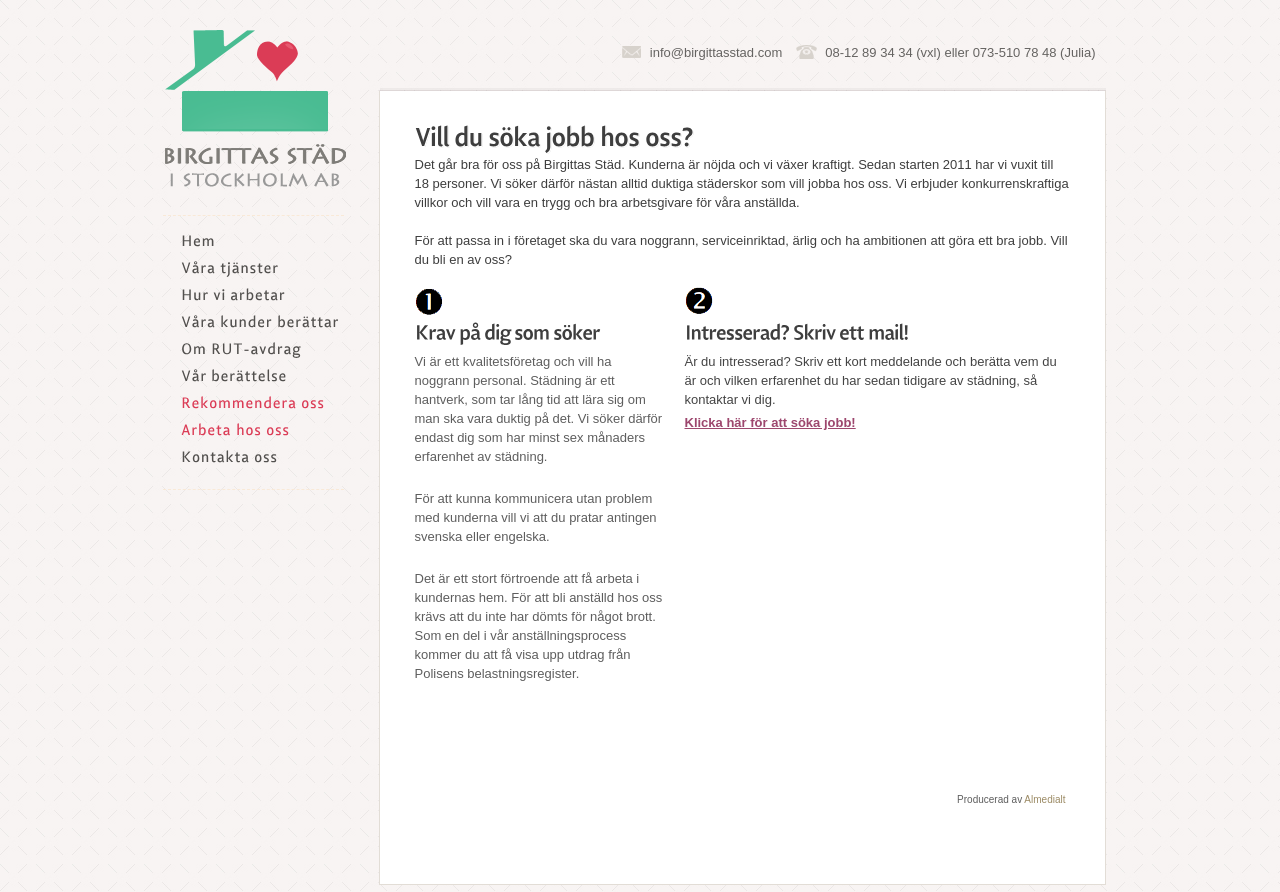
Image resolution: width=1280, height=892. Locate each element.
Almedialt (1044, 799)
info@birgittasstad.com (716, 52)
